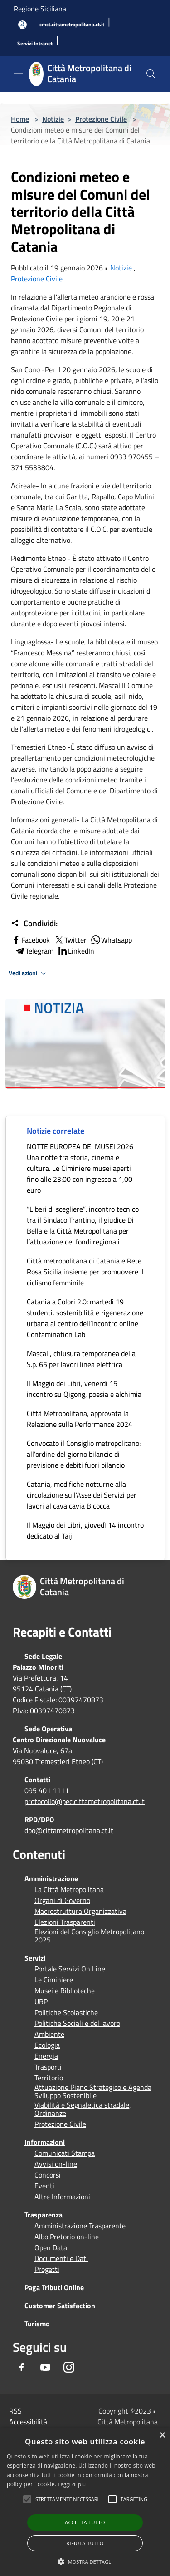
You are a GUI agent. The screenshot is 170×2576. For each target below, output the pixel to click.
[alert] (85, 2502)
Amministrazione (51, 1878)
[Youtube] (45, 2367)
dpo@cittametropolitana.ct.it (68, 1830)
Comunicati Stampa (64, 2153)
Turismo (37, 2323)
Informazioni (44, 2142)
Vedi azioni (29, 973)
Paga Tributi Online (54, 2287)
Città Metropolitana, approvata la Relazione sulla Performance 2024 (79, 1419)
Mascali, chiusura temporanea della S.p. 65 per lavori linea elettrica (81, 1359)
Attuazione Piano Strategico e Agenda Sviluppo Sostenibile (92, 2091)
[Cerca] (151, 74)
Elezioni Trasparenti (64, 1922)
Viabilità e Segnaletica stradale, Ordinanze (82, 2109)
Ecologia (47, 2045)
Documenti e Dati (61, 2258)
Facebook (30, 939)
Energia (46, 2056)
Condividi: (34, 923)
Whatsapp (111, 939)
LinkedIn (75, 950)
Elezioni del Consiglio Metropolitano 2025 (89, 1935)
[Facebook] (22, 2367)
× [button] (162, 2435)
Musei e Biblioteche (64, 1990)
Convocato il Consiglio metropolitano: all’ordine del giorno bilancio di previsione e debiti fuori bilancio (84, 1454)
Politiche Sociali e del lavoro (77, 2023)
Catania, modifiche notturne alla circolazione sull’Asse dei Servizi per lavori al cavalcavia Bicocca (81, 1495)
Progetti (46, 2269)
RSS (15, 2410)
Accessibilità (28, 2421)
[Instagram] (69, 2367)
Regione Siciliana (40, 8)
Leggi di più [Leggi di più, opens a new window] (72, 2484)
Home (20, 118)
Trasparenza (43, 2214)
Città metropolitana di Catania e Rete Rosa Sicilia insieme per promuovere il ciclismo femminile (85, 1271)
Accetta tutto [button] (85, 2522)
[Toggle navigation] (18, 73)
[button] (67, 2499)
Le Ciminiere (53, 1980)
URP (41, 2001)
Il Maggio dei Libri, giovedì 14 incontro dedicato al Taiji (85, 1530)
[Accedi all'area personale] (22, 25)
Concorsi (47, 2175)
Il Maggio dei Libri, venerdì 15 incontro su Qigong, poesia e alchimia (84, 1389)
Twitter (70, 939)
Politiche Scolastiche (66, 2012)
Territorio (48, 2078)
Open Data (50, 2247)
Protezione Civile (101, 118)
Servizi (34, 1957)
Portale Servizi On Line (69, 1969)
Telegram (34, 950)
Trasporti (48, 2067)
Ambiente (49, 2034)
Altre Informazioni (62, 2197)
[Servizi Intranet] (35, 43)
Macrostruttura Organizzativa (80, 1911)
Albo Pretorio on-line (66, 2236)
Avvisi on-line (55, 2164)
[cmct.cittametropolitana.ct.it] (71, 24)
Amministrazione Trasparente (80, 2226)
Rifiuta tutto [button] (84, 2543)
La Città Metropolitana (69, 1889)
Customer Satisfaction (59, 2305)
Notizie (53, 118)
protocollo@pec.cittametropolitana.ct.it (84, 1801)
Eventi (44, 2186)
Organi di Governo (62, 1900)
